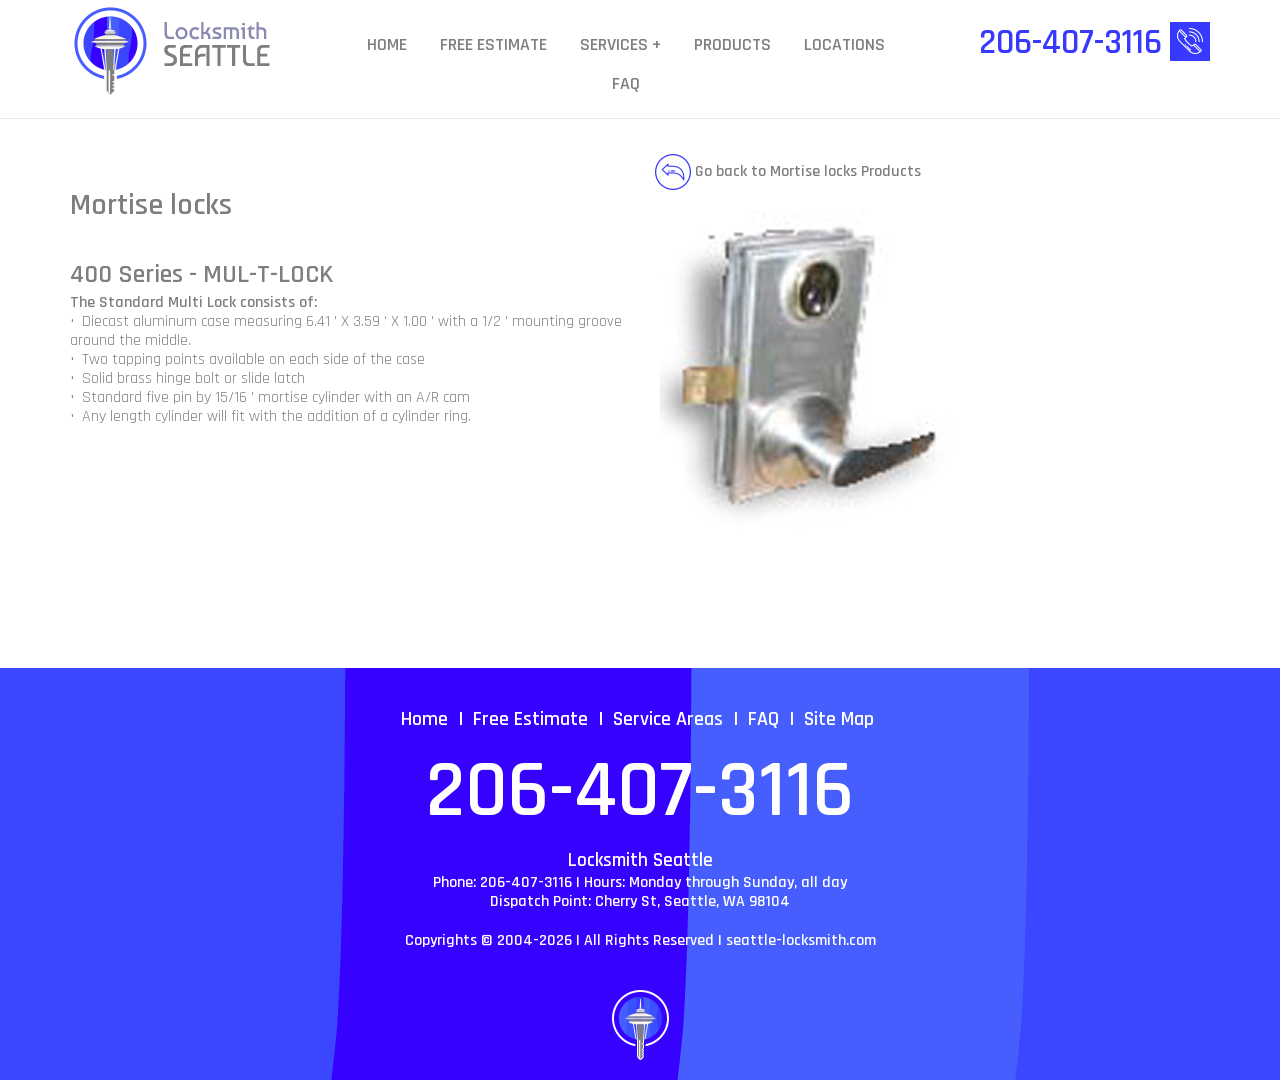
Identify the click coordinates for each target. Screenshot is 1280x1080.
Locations (844, 45)
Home (387, 45)
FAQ (626, 84)
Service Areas (668, 719)
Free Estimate (493, 45)
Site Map (839, 719)
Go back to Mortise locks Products (788, 171)
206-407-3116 (640, 792)
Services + (620, 45)
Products (732, 45)
